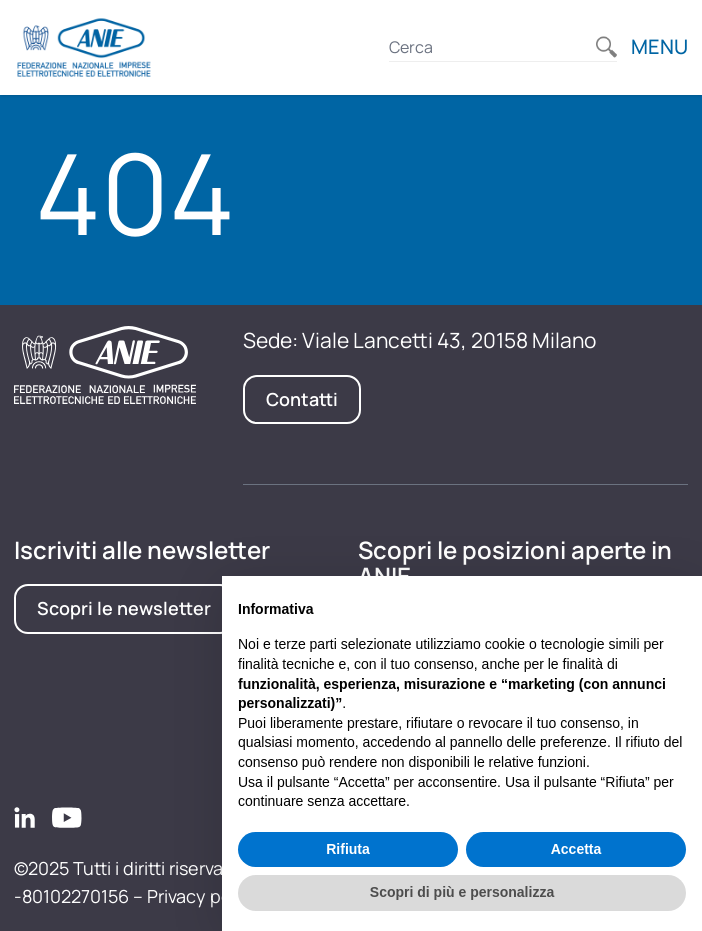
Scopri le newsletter (124, 608)
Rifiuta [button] (348, 849)
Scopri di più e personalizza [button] (462, 892)
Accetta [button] (576, 849)
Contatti (302, 399)
